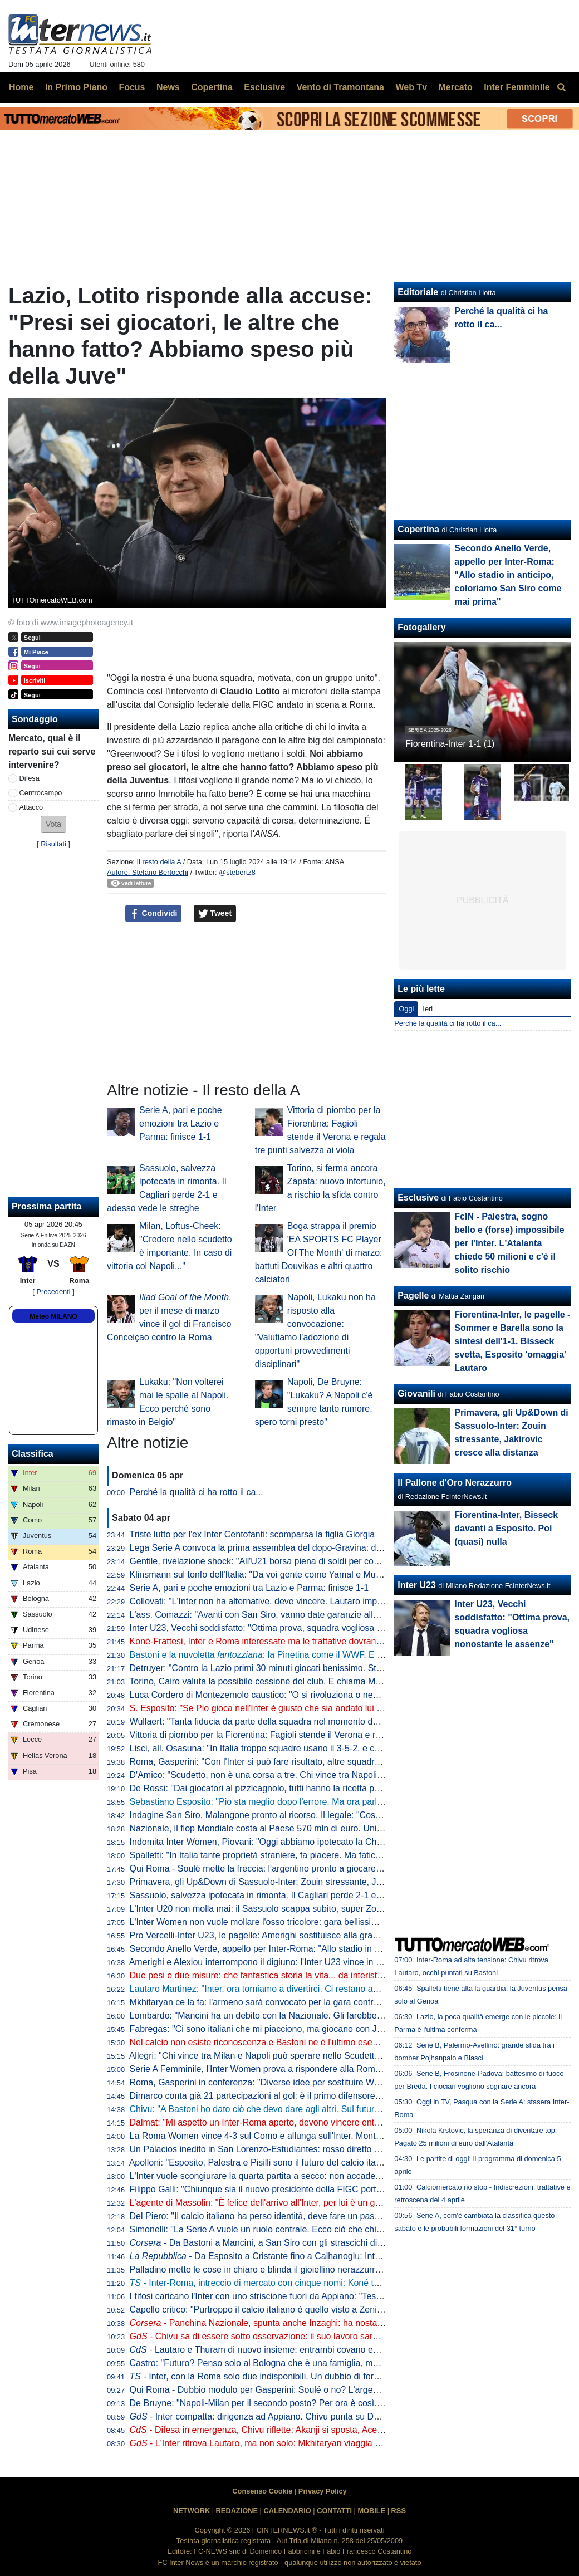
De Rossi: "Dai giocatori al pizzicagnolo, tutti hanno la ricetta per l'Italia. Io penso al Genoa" (309, 1788)
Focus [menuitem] (132, 87)
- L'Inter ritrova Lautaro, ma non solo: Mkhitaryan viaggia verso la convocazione (296, 2443)
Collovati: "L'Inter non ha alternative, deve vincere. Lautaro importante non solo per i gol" (304, 1601)
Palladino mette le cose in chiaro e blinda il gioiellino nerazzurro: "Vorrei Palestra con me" (306, 2269)
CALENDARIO (287, 2510)
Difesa (29, 778)
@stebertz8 (237, 872)
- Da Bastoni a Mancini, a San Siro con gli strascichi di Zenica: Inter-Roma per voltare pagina (330, 2242)
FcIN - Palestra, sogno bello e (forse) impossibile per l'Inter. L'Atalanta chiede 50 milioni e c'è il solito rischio (509, 1243)
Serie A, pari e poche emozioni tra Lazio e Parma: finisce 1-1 (180, 1123)
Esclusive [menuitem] (264, 87)
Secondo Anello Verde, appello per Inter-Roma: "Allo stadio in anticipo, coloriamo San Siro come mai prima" (342, 1948)
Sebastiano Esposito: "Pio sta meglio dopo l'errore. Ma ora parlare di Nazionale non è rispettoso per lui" (333, 1801)
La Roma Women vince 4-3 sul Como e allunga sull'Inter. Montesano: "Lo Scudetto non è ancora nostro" (335, 2136)
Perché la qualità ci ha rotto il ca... (196, 1492)
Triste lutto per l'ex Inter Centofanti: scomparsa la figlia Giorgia (252, 1534)
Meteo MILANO (53, 1316)
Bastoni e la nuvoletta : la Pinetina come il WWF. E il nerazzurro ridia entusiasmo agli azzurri (334, 1654)
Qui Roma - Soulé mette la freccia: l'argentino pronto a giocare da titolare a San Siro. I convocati (319, 1868)
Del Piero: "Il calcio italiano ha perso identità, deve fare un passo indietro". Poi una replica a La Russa (330, 2216)
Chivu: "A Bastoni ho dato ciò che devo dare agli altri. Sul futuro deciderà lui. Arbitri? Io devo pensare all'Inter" (345, 2109)
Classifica (32, 1453)
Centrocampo (40, 793)
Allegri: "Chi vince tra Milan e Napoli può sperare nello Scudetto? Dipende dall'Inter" (294, 2055)
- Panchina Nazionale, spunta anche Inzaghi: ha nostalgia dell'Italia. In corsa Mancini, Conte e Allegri (345, 2323)
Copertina (418, 529)
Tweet (215, 914)
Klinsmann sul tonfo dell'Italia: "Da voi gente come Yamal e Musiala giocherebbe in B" (298, 1574)
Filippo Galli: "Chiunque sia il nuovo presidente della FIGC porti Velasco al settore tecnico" (307, 2189)
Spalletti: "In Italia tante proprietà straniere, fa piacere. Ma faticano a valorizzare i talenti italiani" (317, 1855)
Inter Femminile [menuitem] (516, 87)
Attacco (31, 807)
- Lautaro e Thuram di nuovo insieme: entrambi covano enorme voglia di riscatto (297, 2349)
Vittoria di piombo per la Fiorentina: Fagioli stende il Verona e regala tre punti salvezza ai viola (314, 1735)
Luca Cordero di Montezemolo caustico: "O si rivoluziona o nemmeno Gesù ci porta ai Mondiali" (318, 1695)
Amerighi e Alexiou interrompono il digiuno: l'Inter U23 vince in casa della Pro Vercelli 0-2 (304, 1962)
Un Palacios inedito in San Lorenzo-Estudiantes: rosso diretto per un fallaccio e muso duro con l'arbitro (332, 2149)
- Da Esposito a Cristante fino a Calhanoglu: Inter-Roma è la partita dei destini (313, 2256)
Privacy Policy (322, 2491)
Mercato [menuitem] (455, 87)
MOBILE (371, 2510)
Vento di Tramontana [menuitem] (340, 87)
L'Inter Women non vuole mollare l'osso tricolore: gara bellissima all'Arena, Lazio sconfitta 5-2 (314, 1922)
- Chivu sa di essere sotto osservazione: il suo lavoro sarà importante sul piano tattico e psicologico (335, 2336)
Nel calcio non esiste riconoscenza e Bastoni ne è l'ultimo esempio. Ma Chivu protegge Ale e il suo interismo (343, 2042)
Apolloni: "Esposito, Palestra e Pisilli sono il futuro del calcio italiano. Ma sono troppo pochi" (308, 2162)
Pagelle (413, 1295)
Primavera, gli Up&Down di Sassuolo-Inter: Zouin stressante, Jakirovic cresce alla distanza (308, 1882)
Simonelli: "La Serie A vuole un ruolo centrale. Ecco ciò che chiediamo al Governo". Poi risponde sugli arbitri (342, 2229)
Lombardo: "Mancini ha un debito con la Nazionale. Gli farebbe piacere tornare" (286, 2015)
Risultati (53, 844)
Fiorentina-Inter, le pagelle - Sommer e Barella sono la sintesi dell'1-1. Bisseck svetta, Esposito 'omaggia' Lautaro (512, 1341)
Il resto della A (158, 862)
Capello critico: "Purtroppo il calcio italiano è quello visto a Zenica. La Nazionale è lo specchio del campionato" (347, 2309)
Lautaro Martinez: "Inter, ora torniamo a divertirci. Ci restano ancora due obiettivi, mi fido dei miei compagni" (342, 1989)
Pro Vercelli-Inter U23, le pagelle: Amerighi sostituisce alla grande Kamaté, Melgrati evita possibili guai (331, 1935)
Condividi (154, 914)
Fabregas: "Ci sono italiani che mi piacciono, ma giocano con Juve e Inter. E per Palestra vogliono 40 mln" (339, 2029)
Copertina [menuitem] (212, 87)
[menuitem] (561, 87)
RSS (398, 2510)
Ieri (428, 1009)
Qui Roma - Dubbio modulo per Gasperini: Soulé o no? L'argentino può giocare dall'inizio (305, 2389)
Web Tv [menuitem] (411, 87)
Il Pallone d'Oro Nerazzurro (455, 1482)
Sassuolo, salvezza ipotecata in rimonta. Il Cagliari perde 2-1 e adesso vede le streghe (300, 1895)
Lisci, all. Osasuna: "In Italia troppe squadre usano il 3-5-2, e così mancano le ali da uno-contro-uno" (327, 1748)
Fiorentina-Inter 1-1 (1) (449, 743)
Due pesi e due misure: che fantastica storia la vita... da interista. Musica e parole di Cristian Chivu (323, 1975)
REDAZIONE (237, 2510)
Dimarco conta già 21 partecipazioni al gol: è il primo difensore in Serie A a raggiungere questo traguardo (336, 2095)
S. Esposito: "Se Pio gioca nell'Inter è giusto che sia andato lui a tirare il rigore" (284, 1708)
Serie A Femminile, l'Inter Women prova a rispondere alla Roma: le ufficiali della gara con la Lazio (321, 2069)
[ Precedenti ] (53, 1291)
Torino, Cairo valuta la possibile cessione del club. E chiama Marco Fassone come (307, 1681)
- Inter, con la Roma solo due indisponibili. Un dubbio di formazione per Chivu (289, 2376)
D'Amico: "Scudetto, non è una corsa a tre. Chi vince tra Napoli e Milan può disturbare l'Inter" (312, 1775)
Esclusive (418, 1197)
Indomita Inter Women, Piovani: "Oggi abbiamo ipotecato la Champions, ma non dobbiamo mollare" (326, 1842)
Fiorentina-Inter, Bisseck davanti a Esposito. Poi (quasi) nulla (506, 1528)
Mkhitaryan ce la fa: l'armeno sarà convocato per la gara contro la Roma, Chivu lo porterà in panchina (330, 2002)
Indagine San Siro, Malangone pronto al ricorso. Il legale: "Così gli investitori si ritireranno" (307, 1815)
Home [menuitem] (21, 87)
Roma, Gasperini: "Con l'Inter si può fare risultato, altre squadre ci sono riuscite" (287, 1761)
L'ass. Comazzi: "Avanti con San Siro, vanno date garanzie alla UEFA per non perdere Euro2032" (321, 1614)
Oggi (406, 1009)
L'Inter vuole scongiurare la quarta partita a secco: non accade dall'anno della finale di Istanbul (316, 2176)
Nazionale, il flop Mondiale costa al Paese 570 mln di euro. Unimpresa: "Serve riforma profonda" (319, 1828)
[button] (53, 824)
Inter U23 (416, 1585)
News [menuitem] (168, 87)
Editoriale (418, 292)
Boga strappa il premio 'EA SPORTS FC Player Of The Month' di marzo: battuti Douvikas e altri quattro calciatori (318, 1252)
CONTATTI (334, 2510)
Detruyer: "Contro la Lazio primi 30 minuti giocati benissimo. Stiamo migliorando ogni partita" (312, 1668)
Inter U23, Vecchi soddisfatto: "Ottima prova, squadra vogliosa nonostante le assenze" (299, 1628)
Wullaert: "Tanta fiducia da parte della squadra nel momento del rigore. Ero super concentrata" (315, 1721)
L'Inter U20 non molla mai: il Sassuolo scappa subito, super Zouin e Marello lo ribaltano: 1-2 (311, 1908)
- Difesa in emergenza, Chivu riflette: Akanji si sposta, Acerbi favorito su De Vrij (295, 2430)
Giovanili (416, 1393)
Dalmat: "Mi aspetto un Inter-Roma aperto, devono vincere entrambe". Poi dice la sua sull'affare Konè (329, 2122)
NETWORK (191, 2510)
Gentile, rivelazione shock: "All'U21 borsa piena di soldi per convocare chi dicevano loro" (304, 1561)
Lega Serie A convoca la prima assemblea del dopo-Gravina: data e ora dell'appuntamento (308, 1548)
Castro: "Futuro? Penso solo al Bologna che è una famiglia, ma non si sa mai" (283, 2363)
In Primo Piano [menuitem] (76, 87)
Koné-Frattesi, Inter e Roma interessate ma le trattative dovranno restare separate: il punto (308, 1641)
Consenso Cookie (262, 2491)
